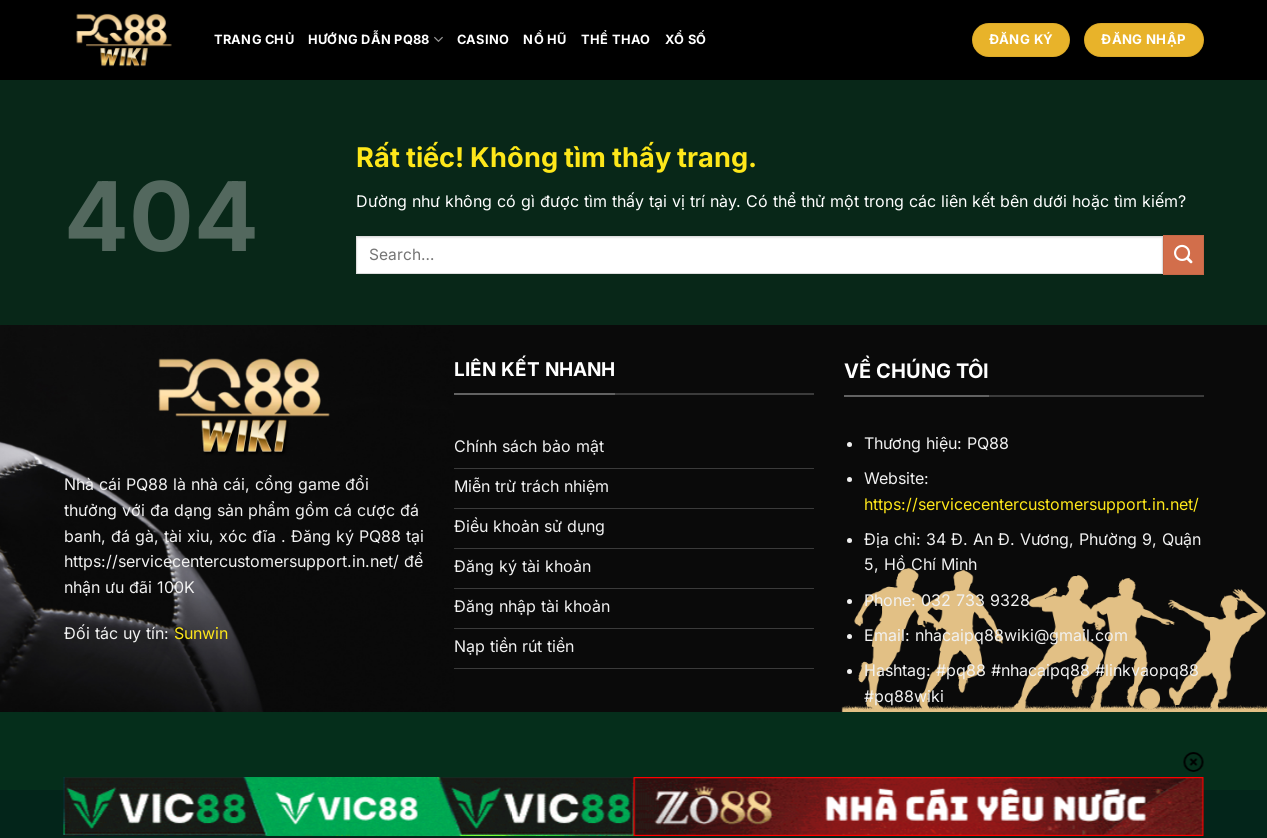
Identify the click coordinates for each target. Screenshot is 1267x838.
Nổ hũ (544, 39)
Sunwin (201, 633)
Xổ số (685, 39)
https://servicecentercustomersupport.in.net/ (1031, 504)
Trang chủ (254, 39)
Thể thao (616, 39)
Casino (483, 39)
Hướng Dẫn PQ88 (375, 39)
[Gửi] (1183, 254)
